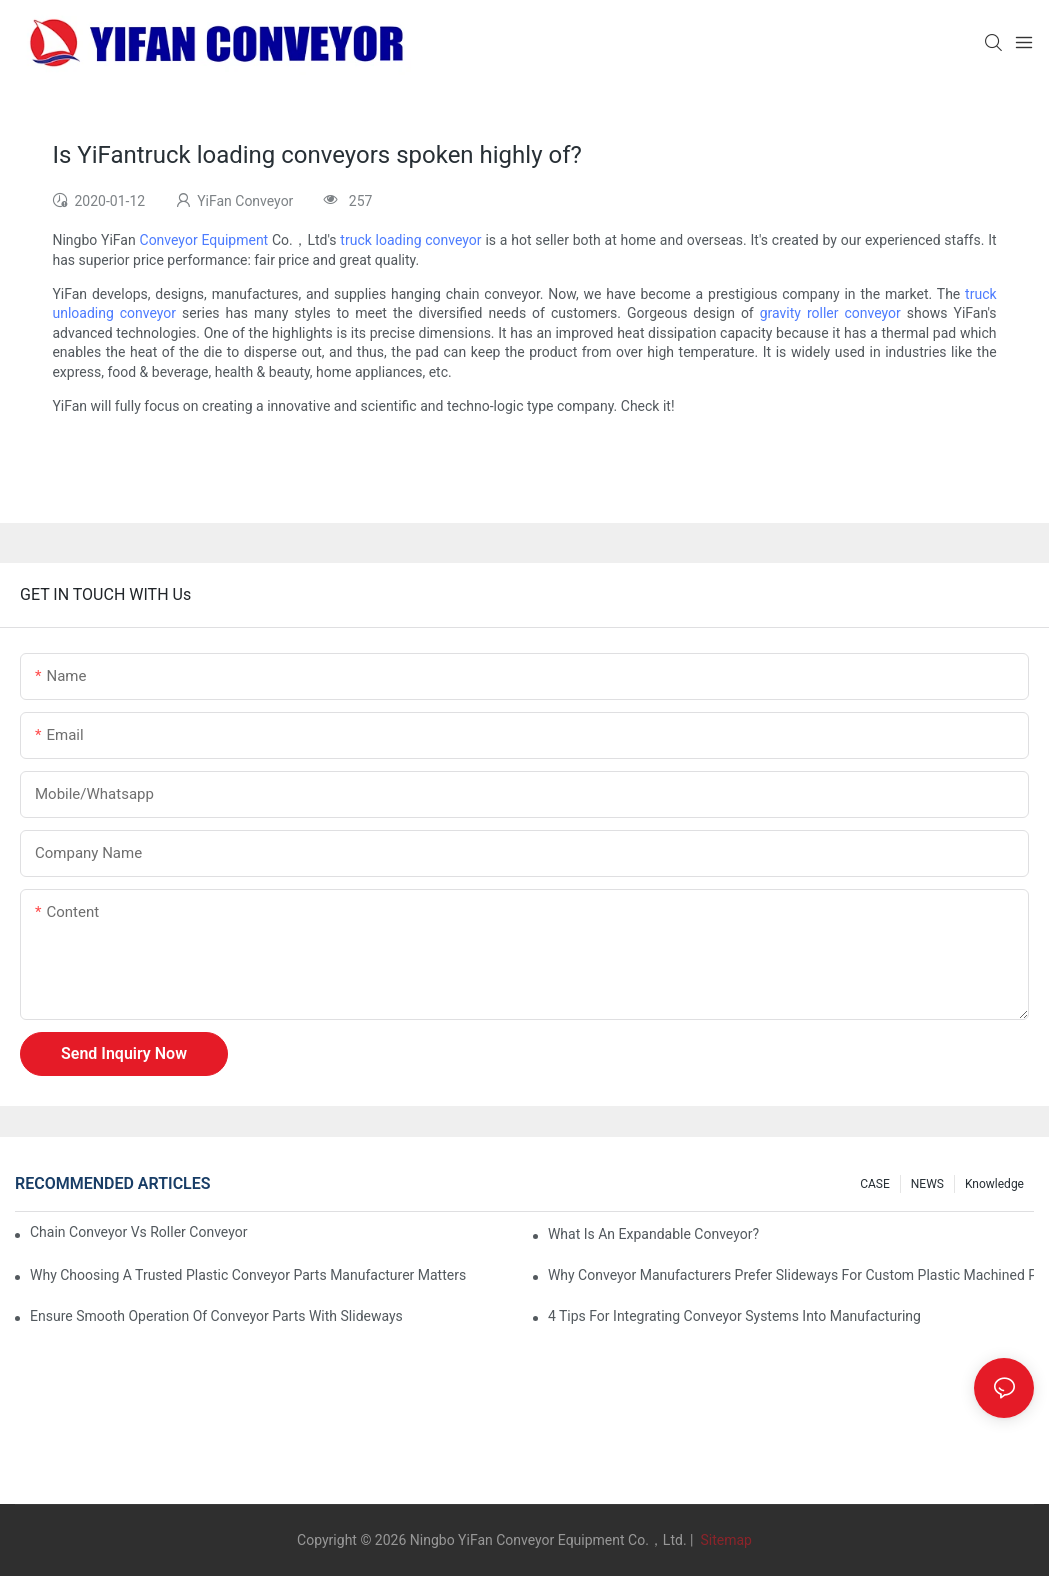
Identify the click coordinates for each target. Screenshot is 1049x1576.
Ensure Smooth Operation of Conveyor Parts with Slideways (216, 1316)
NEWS (927, 1184)
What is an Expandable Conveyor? (653, 1234)
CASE (875, 1184)
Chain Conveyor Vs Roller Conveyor (138, 1232)
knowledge (994, 1184)
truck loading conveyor (410, 240)
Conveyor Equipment (204, 240)
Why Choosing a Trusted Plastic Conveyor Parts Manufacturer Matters (248, 1275)
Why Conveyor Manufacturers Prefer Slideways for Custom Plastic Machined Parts (791, 1275)
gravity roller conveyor (830, 313)
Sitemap (724, 1540)
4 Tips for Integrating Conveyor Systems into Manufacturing (734, 1316)
